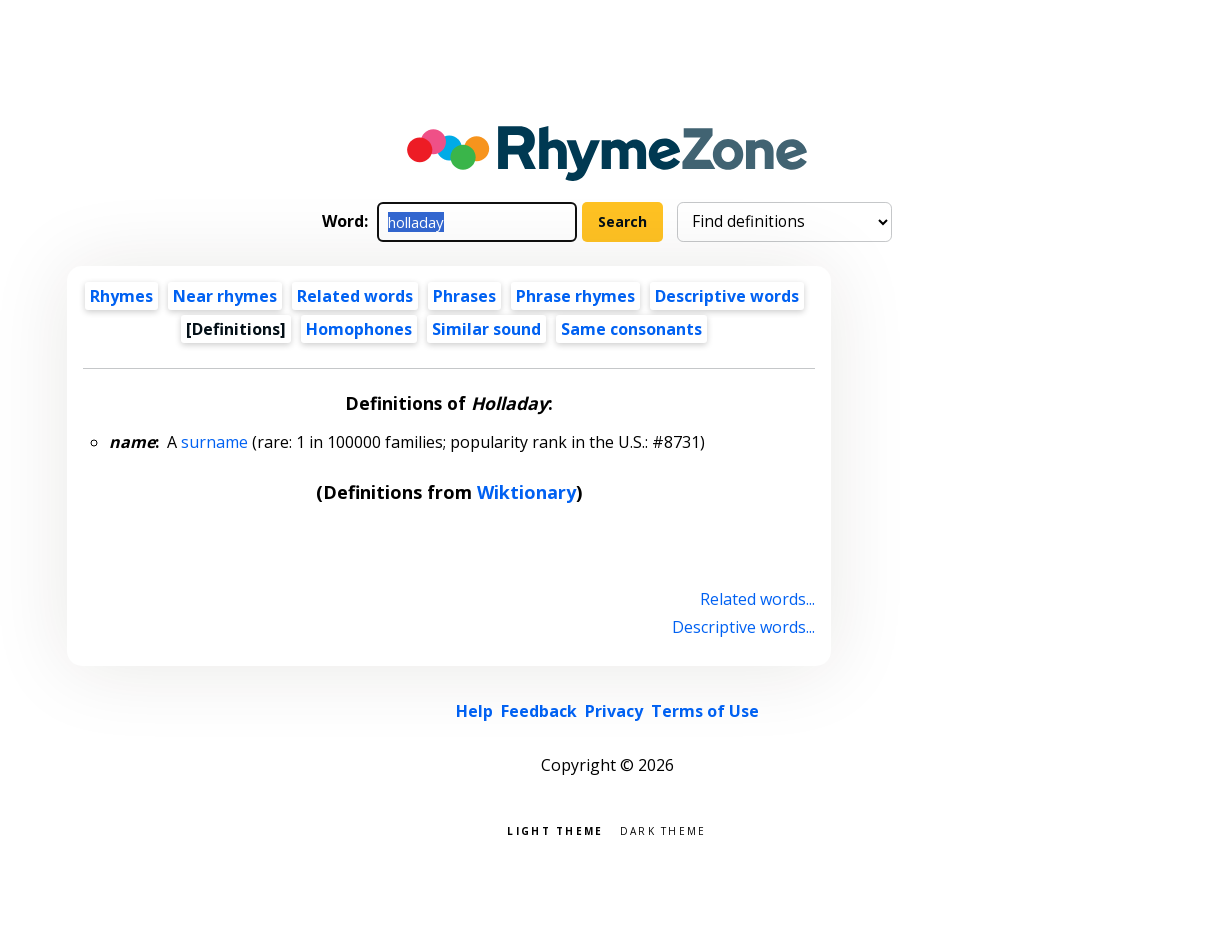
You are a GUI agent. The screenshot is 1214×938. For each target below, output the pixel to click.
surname (214, 442)
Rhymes (121, 296)
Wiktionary (526, 492)
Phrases (464, 296)
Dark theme (663, 829)
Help (474, 711)
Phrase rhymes (575, 296)
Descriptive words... (743, 627)
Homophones (359, 329)
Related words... (757, 599)
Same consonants (631, 329)
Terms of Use (705, 711)
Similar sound (486, 329)
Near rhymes (225, 296)
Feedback (539, 711)
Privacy (614, 711)
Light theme (555, 829)
